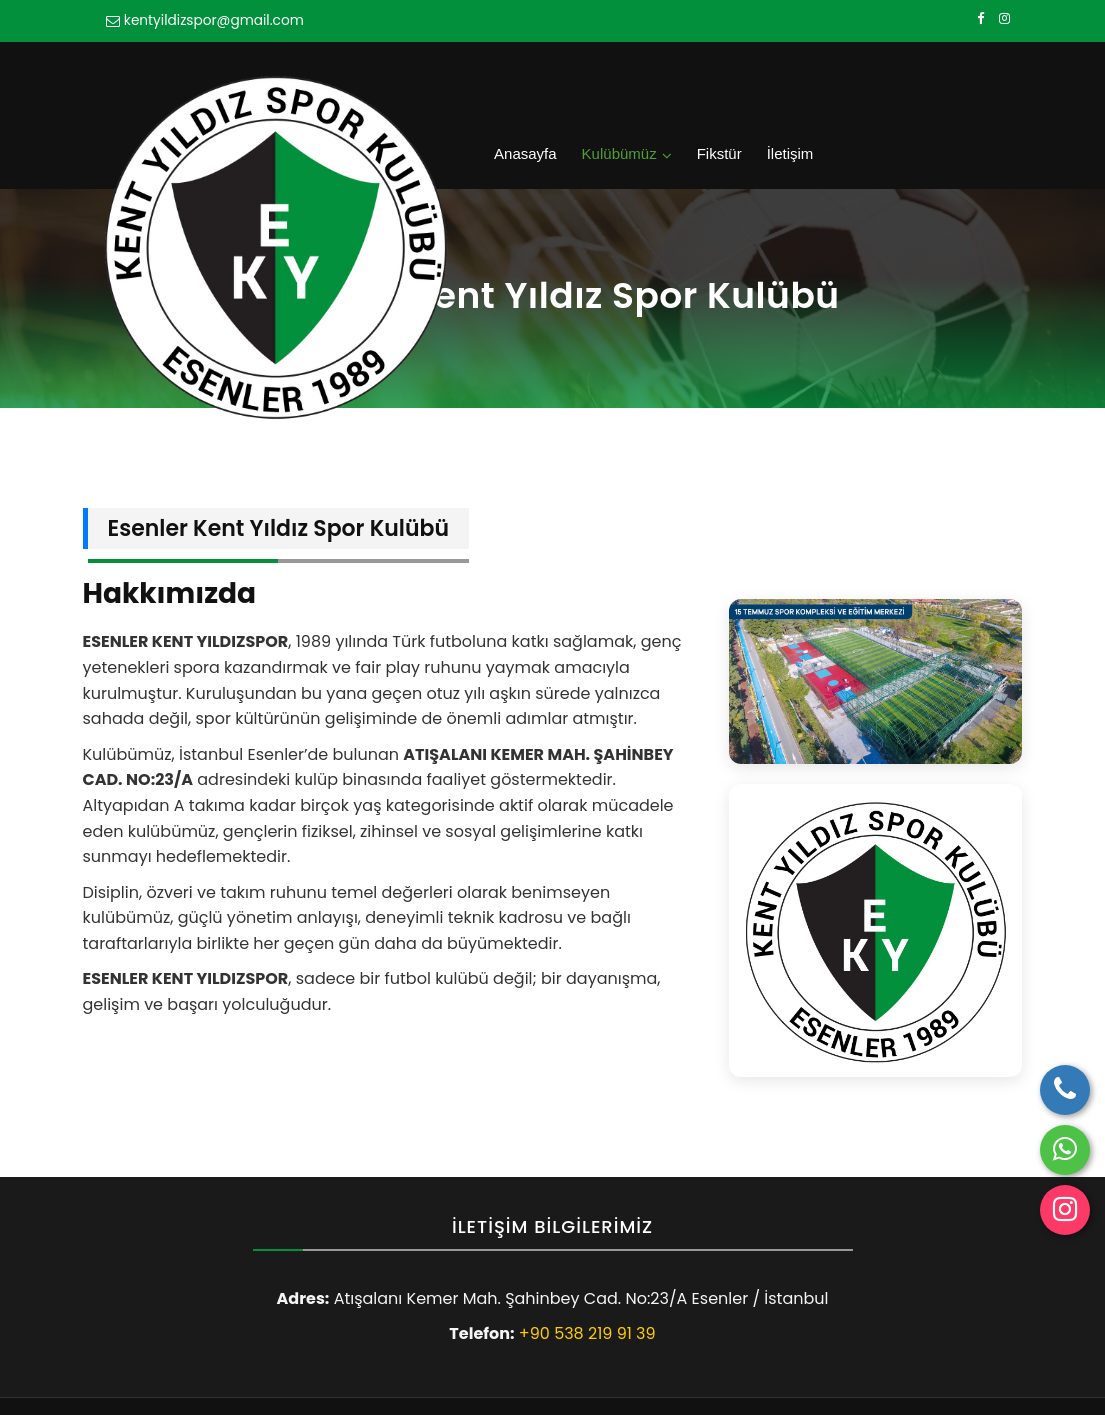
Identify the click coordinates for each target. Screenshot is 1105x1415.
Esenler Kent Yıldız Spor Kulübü (262, 1371)
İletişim (954, 81)
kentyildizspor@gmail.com (214, 21)
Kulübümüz (793, 81)
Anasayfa (704, 81)
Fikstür (888, 81)
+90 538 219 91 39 (587, 1265)
